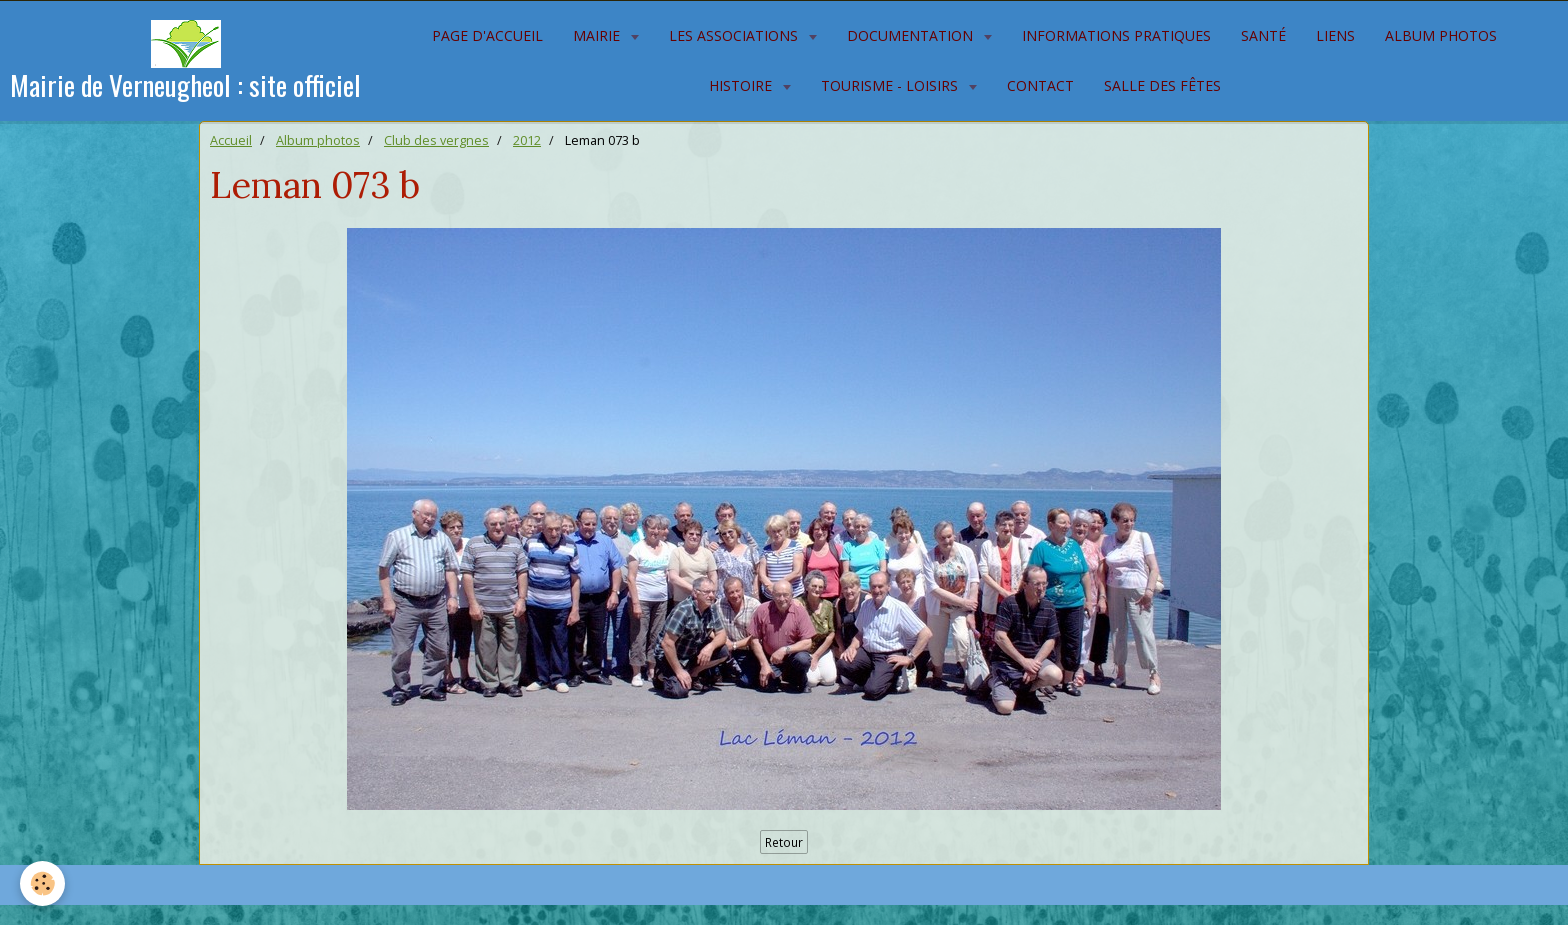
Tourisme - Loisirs (891, 85)
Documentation (912, 35)
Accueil (231, 140)
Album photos (1441, 35)
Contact (1040, 85)
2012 (527, 140)
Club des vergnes (436, 140)
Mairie (598, 35)
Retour (784, 842)
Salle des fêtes (1162, 85)
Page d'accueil (487, 35)
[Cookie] (42, 883)
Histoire (742, 85)
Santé (1263, 35)
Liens (1335, 35)
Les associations (735, 35)
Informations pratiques (1116, 35)
